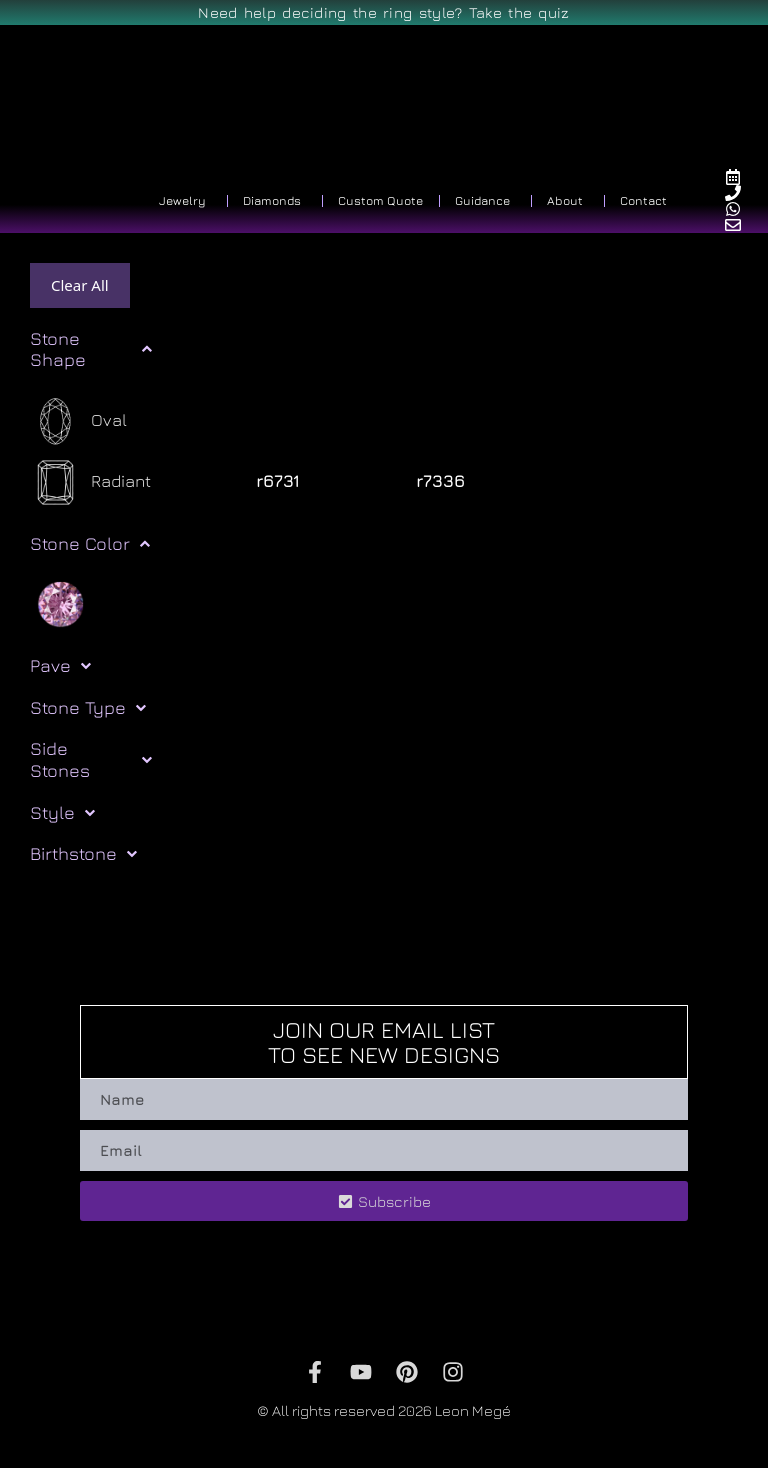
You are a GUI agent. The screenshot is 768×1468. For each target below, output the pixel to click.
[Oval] (78, 421)
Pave (60, 666)
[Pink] (60, 603)
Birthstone (83, 854)
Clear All (80, 285)
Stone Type (88, 708)
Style (62, 813)
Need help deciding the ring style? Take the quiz (383, 12)
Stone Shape (91, 349)
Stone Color (90, 544)
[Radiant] (90, 482)
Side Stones (91, 759)
